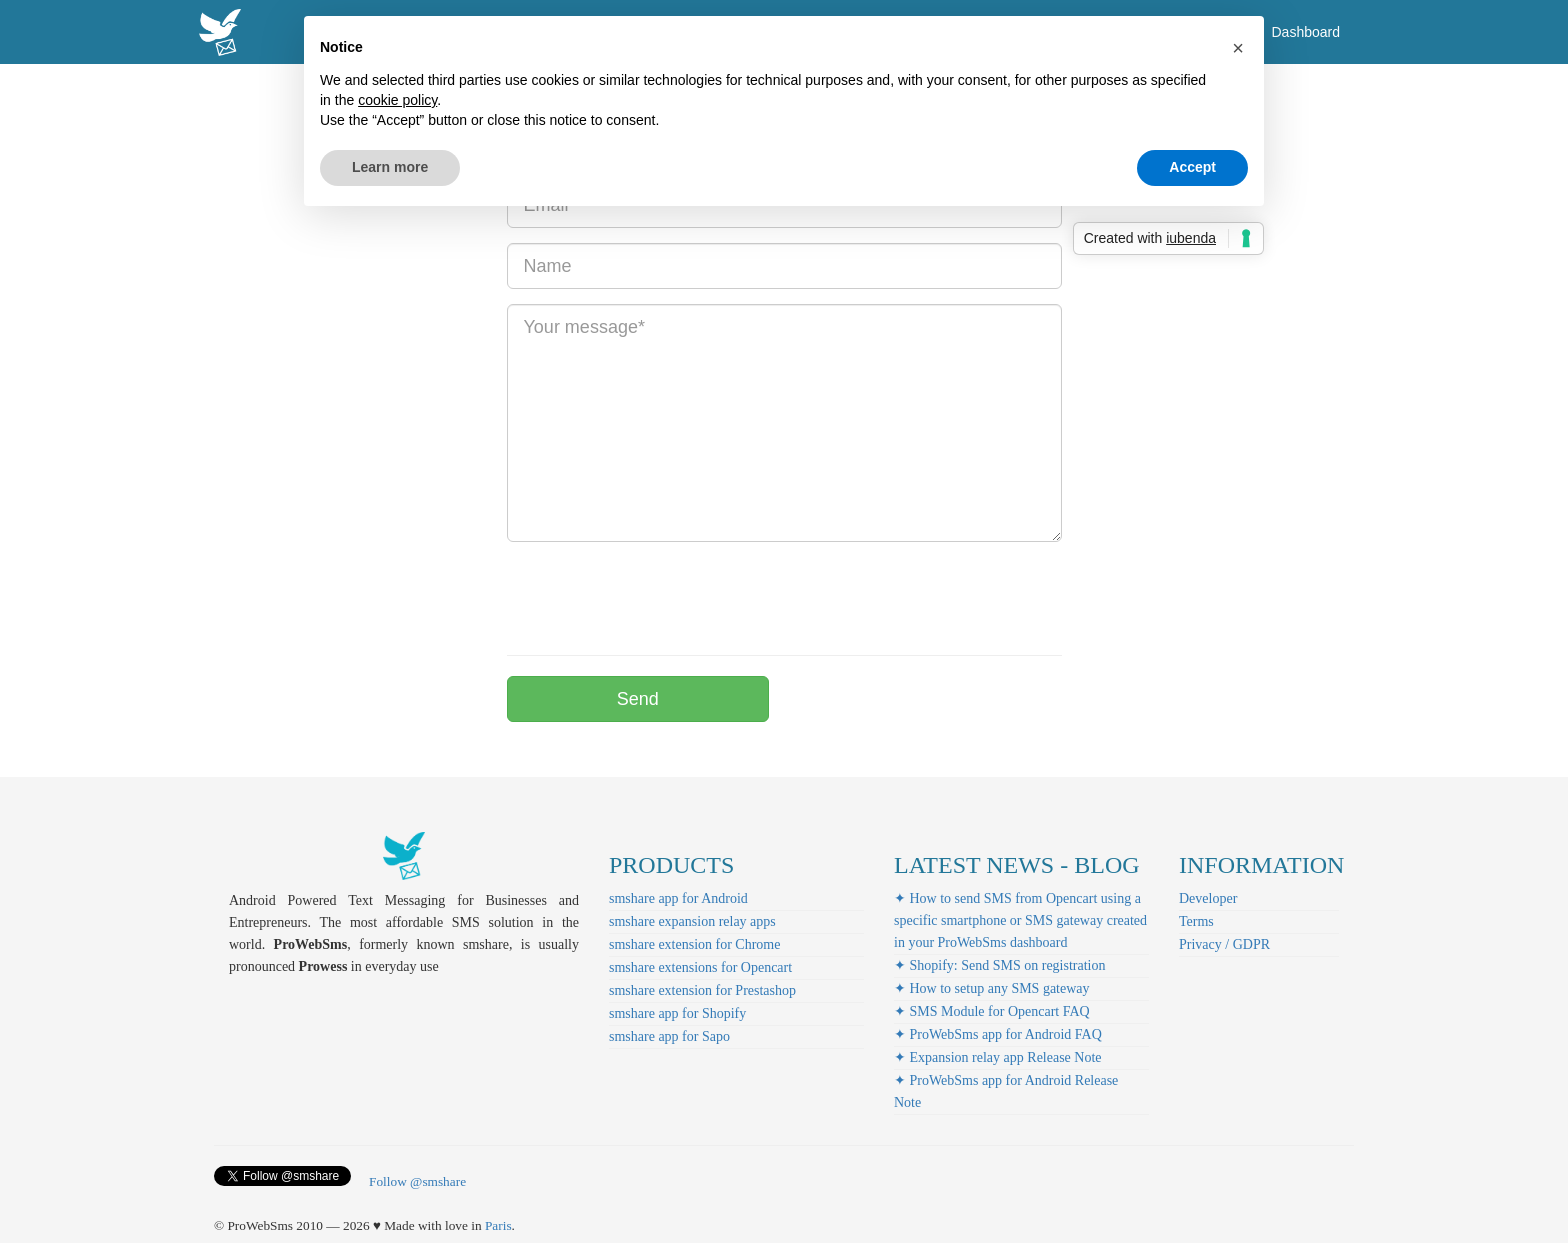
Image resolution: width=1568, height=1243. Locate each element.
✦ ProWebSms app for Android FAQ (998, 1034)
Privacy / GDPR (1224, 944)
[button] (1238, 48)
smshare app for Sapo (669, 1036)
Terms (1196, 921)
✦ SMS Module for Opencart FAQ (992, 1011)
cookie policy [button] (397, 100)
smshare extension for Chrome (694, 944)
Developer (1208, 898)
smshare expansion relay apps (692, 921)
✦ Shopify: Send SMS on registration (1000, 965)
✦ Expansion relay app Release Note (998, 1057)
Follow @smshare (417, 1181)
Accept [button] (1192, 167)
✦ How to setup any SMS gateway (992, 988)
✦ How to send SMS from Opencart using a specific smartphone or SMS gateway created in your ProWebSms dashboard (1020, 920)
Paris (498, 1225)
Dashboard (1306, 32)
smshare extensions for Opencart (700, 967)
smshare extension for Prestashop (702, 990)
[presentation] (659, 596)
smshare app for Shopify (677, 1013)
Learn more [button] (390, 167)
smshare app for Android (678, 898)
